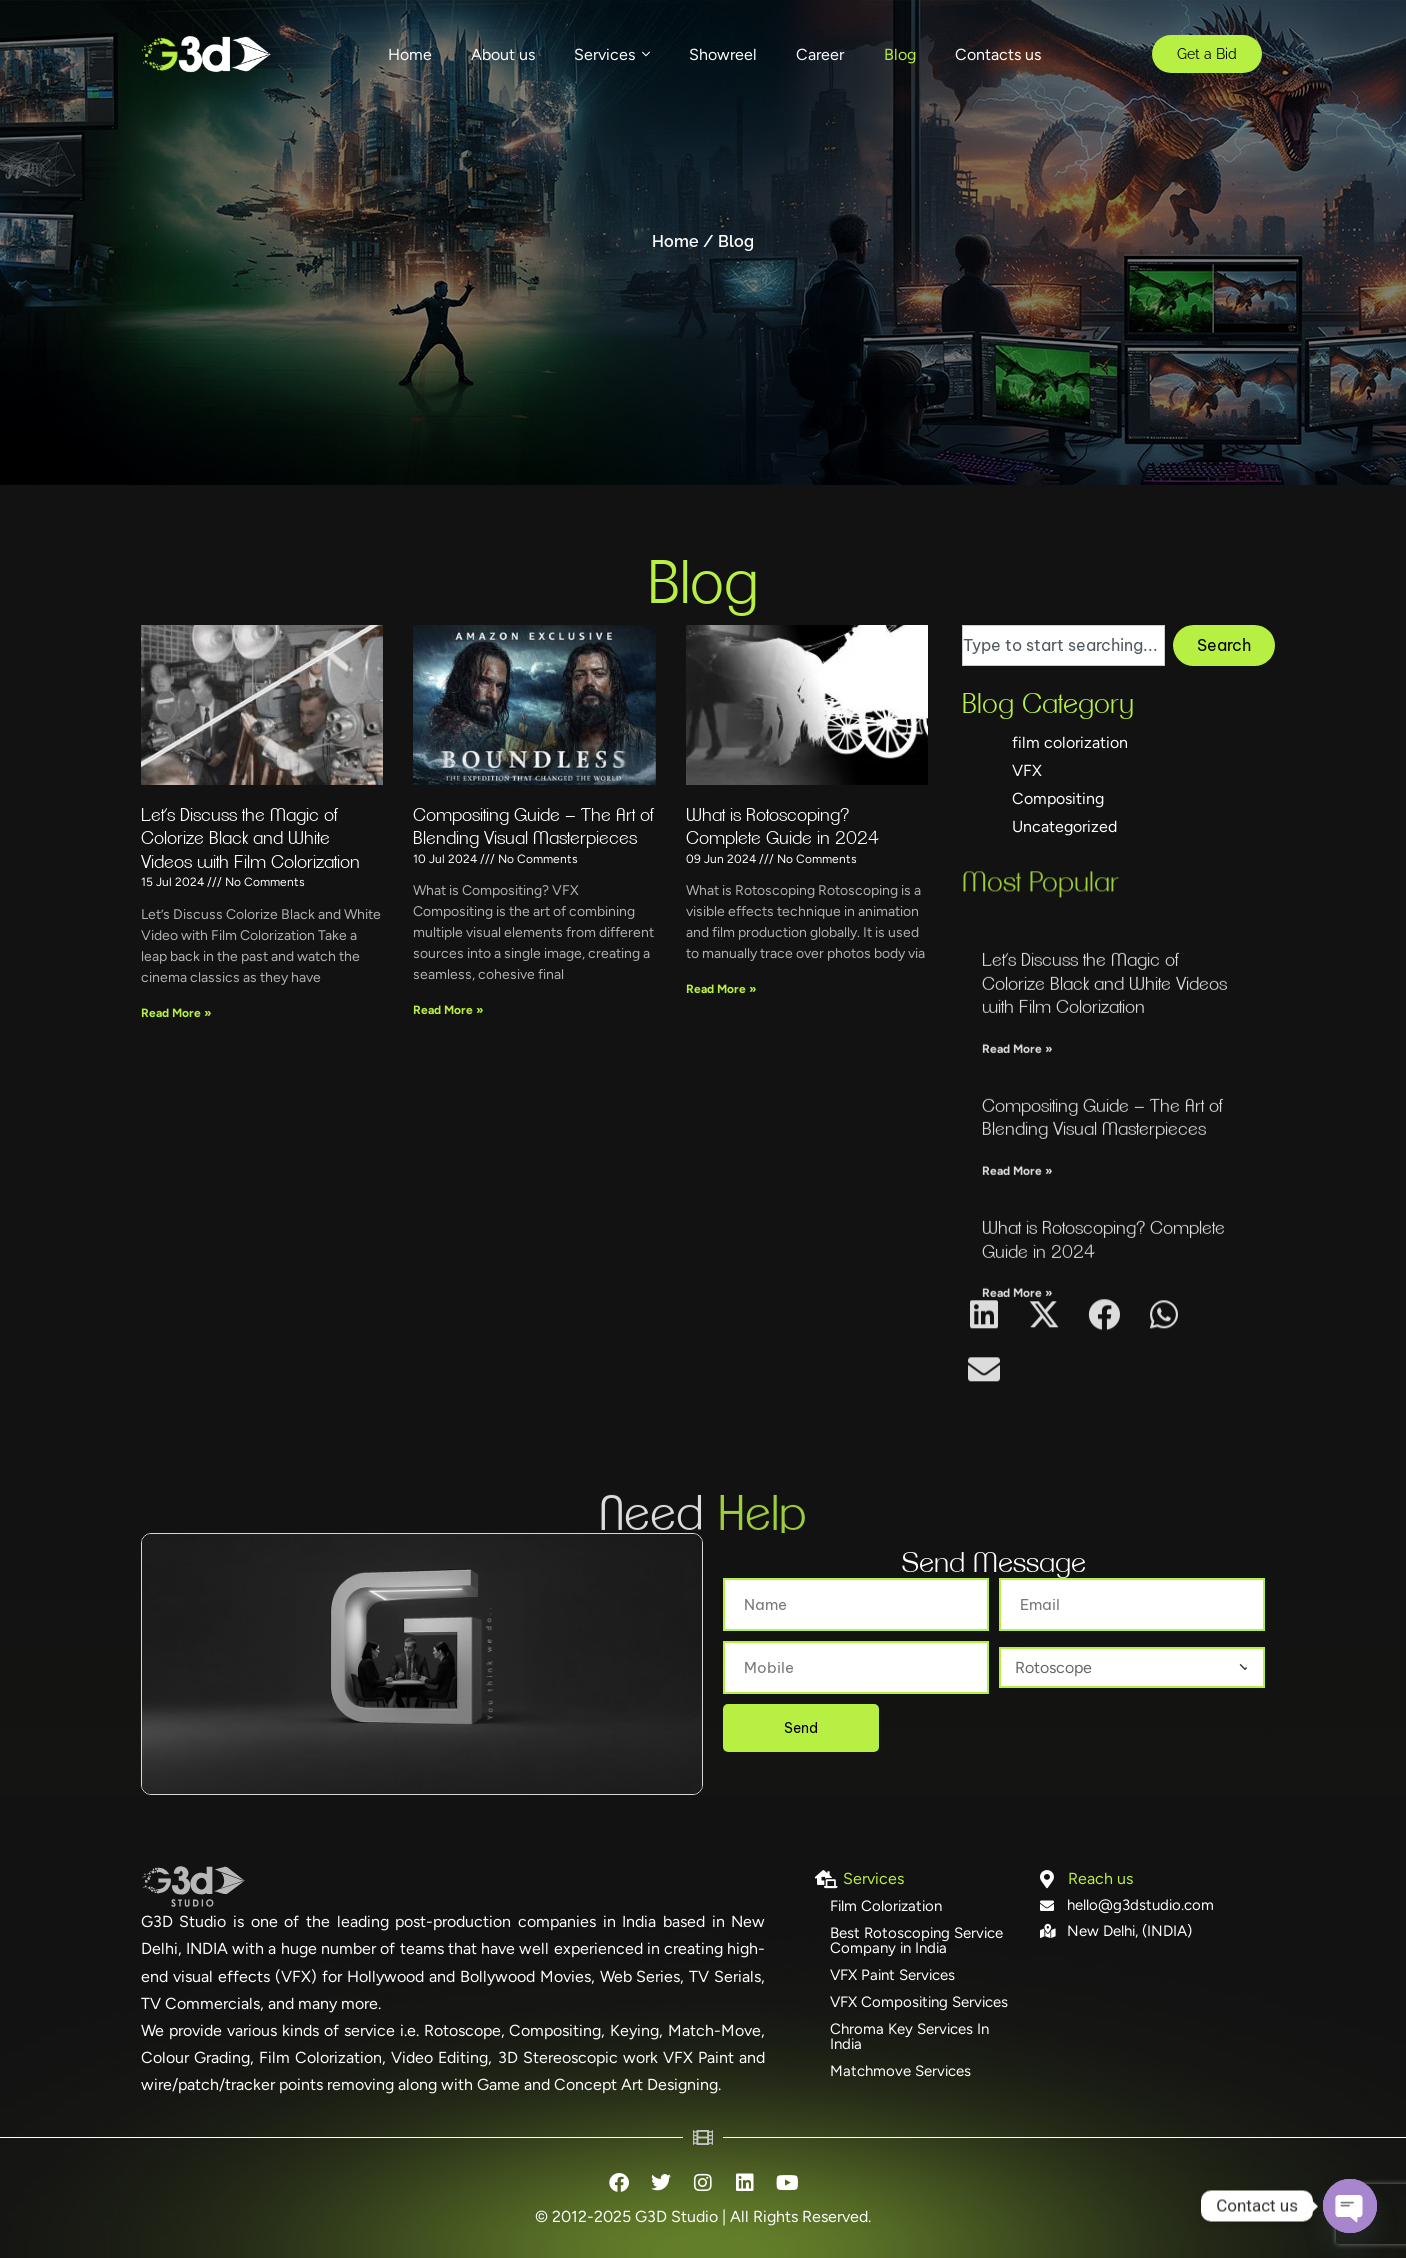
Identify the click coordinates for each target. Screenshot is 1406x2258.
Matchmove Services (900, 2071)
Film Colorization (886, 1906)
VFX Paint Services (892, 1975)
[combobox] (1063, 650)
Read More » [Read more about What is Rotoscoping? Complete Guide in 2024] (721, 1008)
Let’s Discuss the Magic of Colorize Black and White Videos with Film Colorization (250, 857)
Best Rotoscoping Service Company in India (916, 1940)
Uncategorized (1064, 832)
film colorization (1070, 748)
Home (675, 241)
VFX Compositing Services (919, 2002)
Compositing (1058, 804)
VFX (1027, 776)
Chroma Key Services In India (909, 2036)
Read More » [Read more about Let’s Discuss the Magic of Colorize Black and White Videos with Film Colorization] (176, 1031)
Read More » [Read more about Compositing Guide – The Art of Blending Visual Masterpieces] (448, 1029)
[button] (984, 1377)
